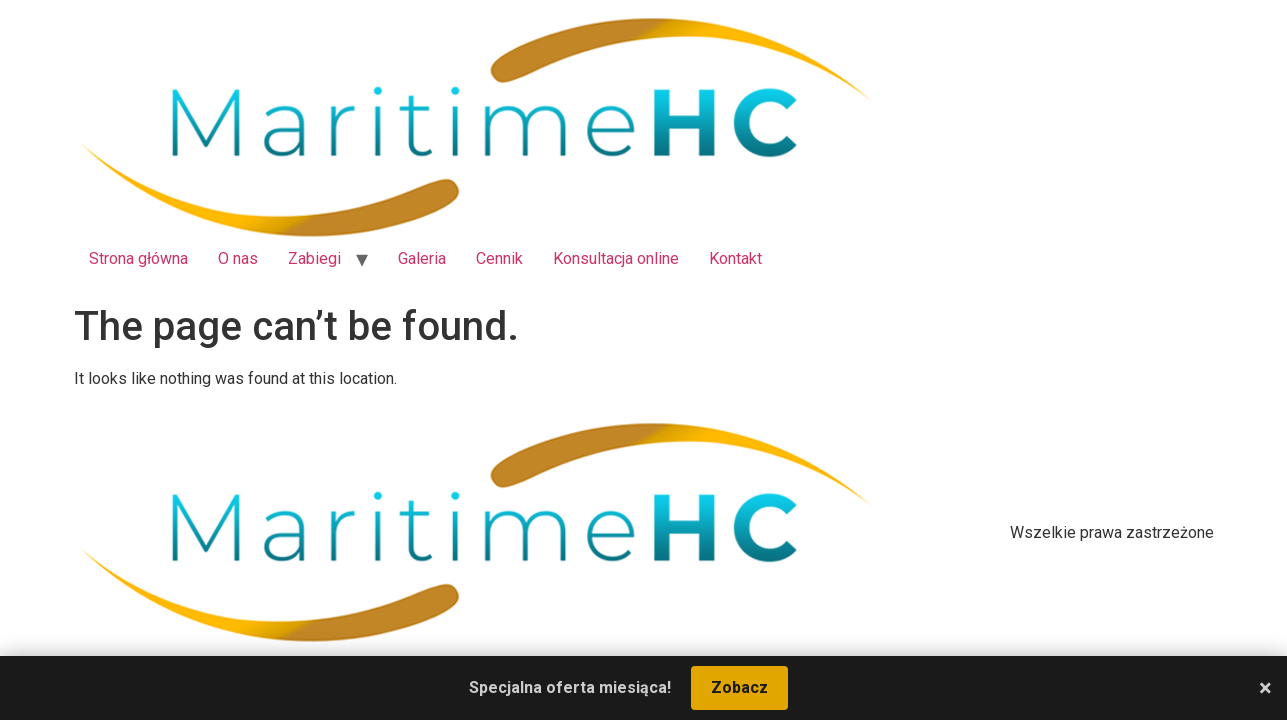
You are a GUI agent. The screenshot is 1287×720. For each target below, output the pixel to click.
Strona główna (138, 258)
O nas (238, 258)
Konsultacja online (616, 258)
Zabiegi (314, 258)
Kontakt (735, 258)
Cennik (499, 258)
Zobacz (739, 687)
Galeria (422, 258)
